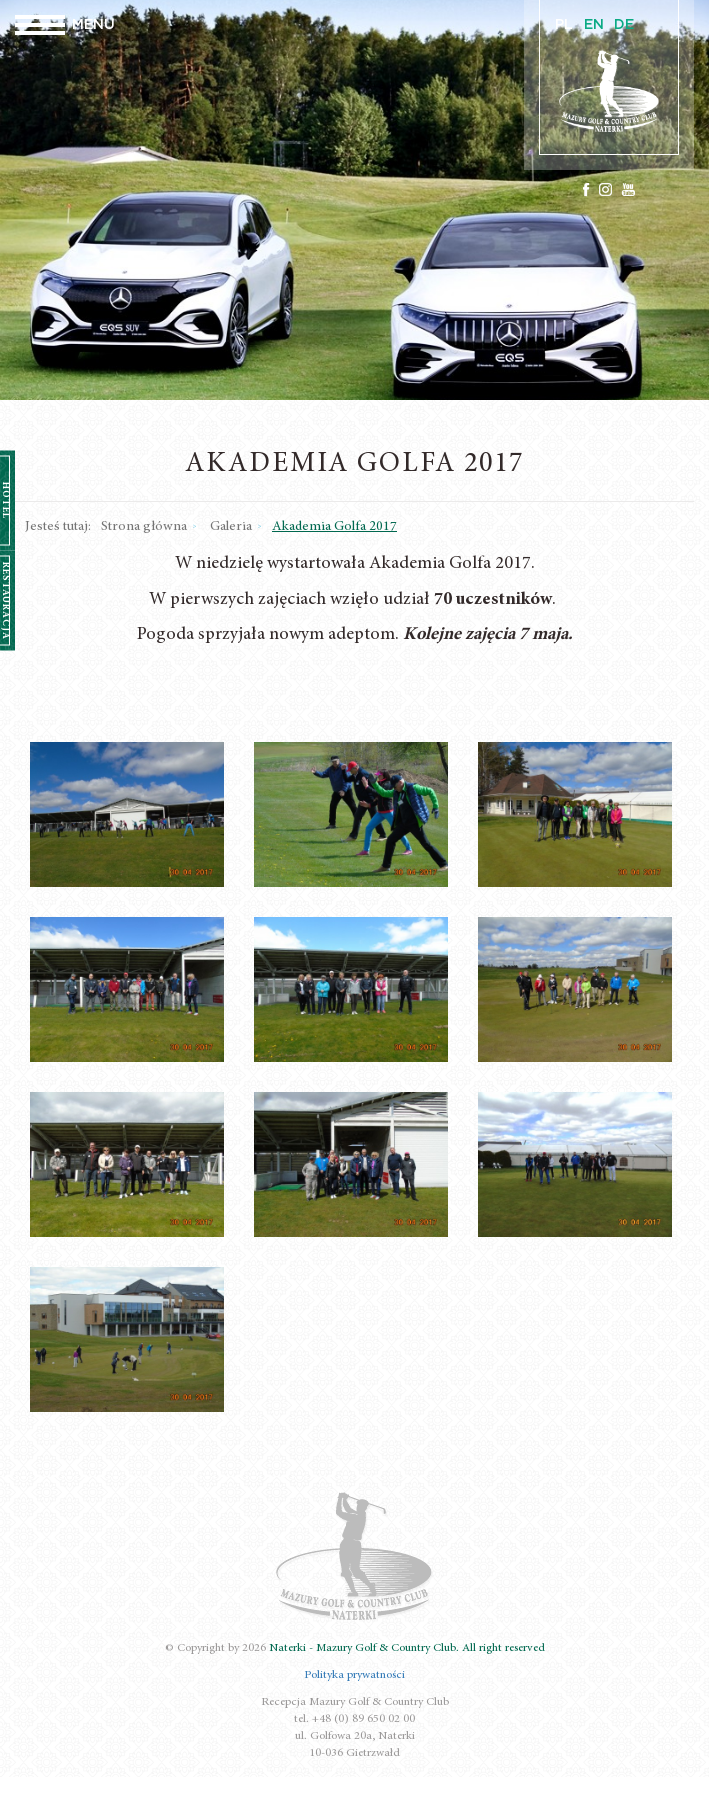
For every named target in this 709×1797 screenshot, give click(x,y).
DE (624, 25)
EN (594, 25)
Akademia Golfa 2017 (334, 527)
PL (564, 25)
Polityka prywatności (354, 1675)
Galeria (231, 527)
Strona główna (144, 527)
